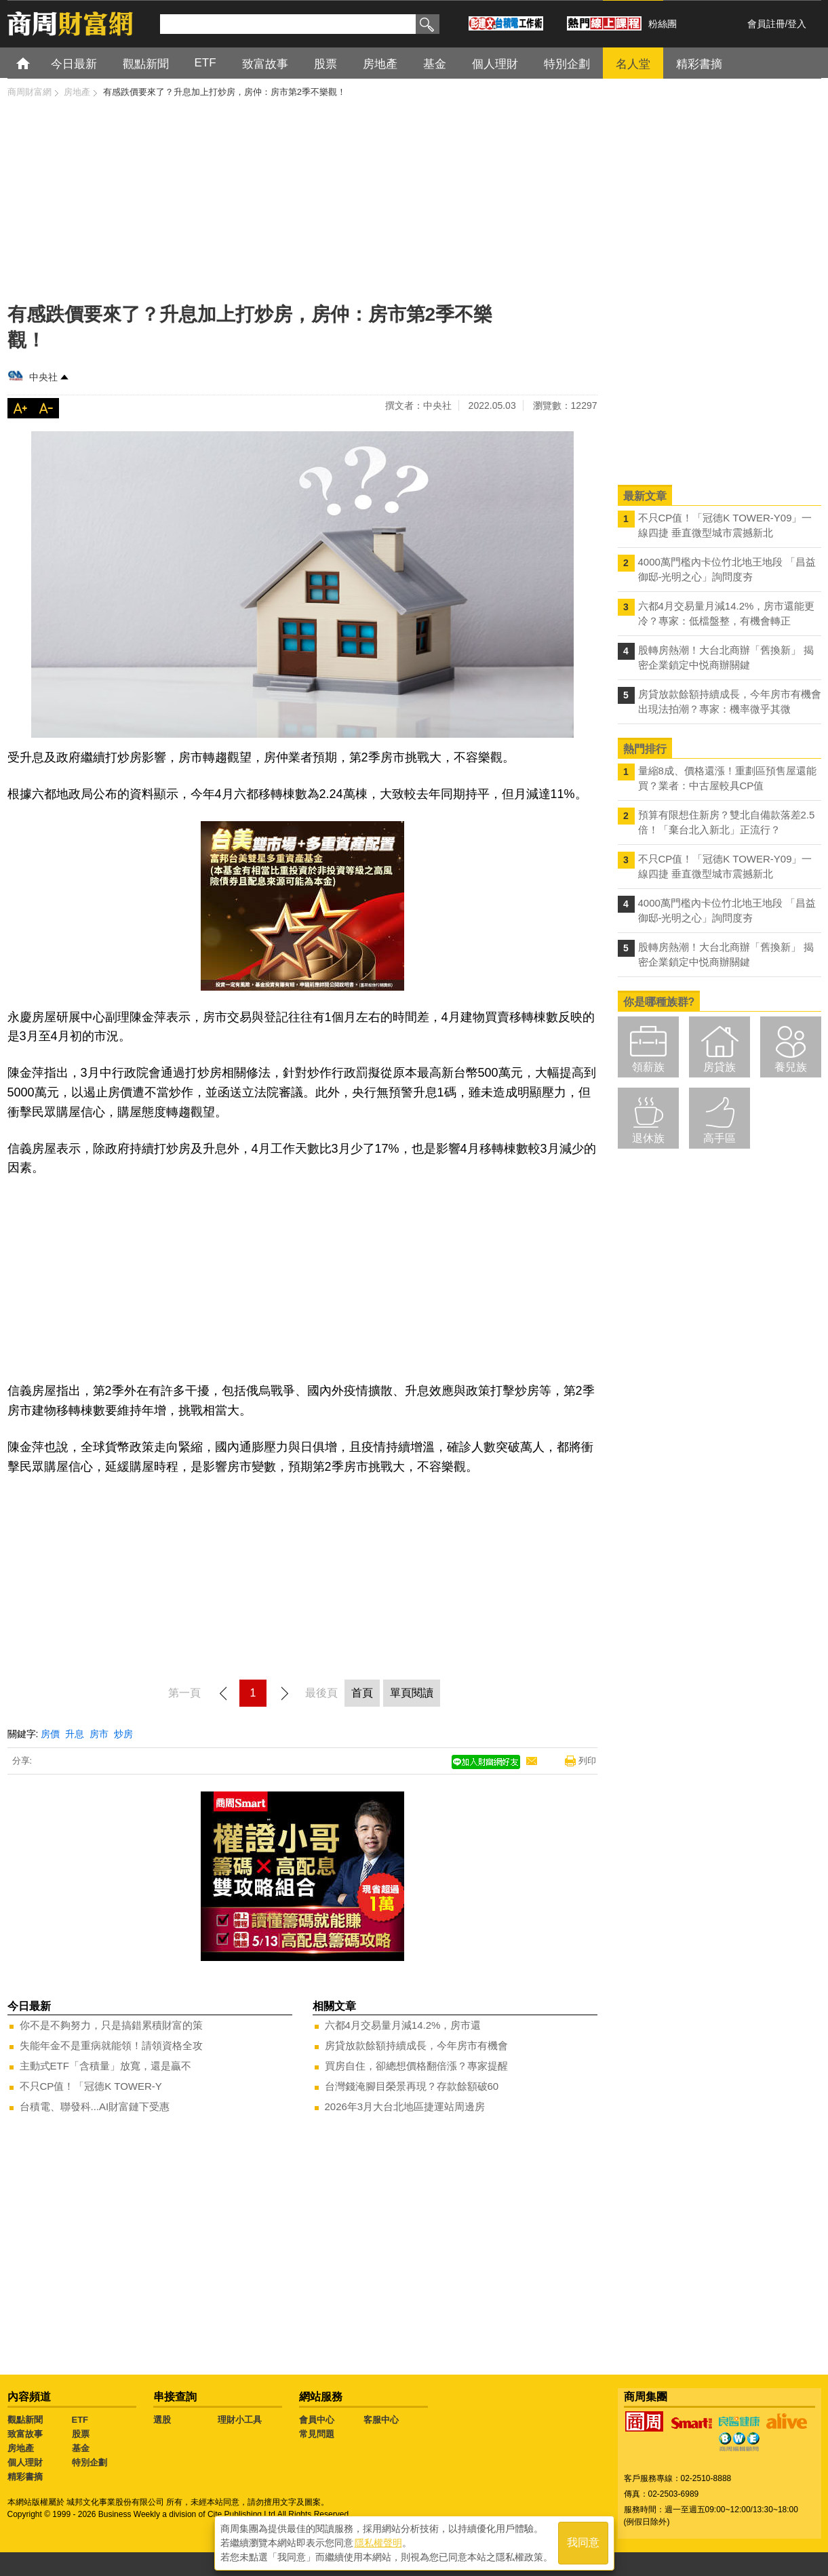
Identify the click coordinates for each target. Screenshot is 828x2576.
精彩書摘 (25, 2477)
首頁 (35, 62)
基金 (81, 2448)
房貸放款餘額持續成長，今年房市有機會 (416, 2045)
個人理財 (25, 2462)
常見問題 (316, 2434)
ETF (80, 2420)
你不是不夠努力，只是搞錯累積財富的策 (111, 2025)
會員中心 (316, 2420)
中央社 (43, 377)
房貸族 (719, 1067)
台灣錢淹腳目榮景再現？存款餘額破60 (412, 2086)
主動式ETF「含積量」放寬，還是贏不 (105, 2066)
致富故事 (25, 2434)
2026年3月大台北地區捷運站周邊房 (405, 2106)
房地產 (20, 2448)
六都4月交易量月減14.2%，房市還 (403, 2025)
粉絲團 (662, 23)
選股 (162, 2420)
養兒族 (790, 1067)
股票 (81, 2434)
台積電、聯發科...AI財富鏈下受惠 (95, 2106)
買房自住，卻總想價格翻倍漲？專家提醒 (416, 2066)
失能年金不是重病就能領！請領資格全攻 (111, 2045)
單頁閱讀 (411, 1693)
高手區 (719, 1138)
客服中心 (381, 2420)
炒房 (123, 1733)
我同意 (583, 2543)
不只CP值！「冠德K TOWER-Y (91, 2086)
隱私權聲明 (378, 2542)
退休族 (648, 1138)
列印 (587, 1761)
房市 (99, 1733)
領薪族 (648, 1067)
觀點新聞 (25, 2420)
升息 (74, 1733)
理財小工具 (240, 2420)
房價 (50, 1733)
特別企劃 (89, 2462)
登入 (796, 23)
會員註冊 (766, 23)
